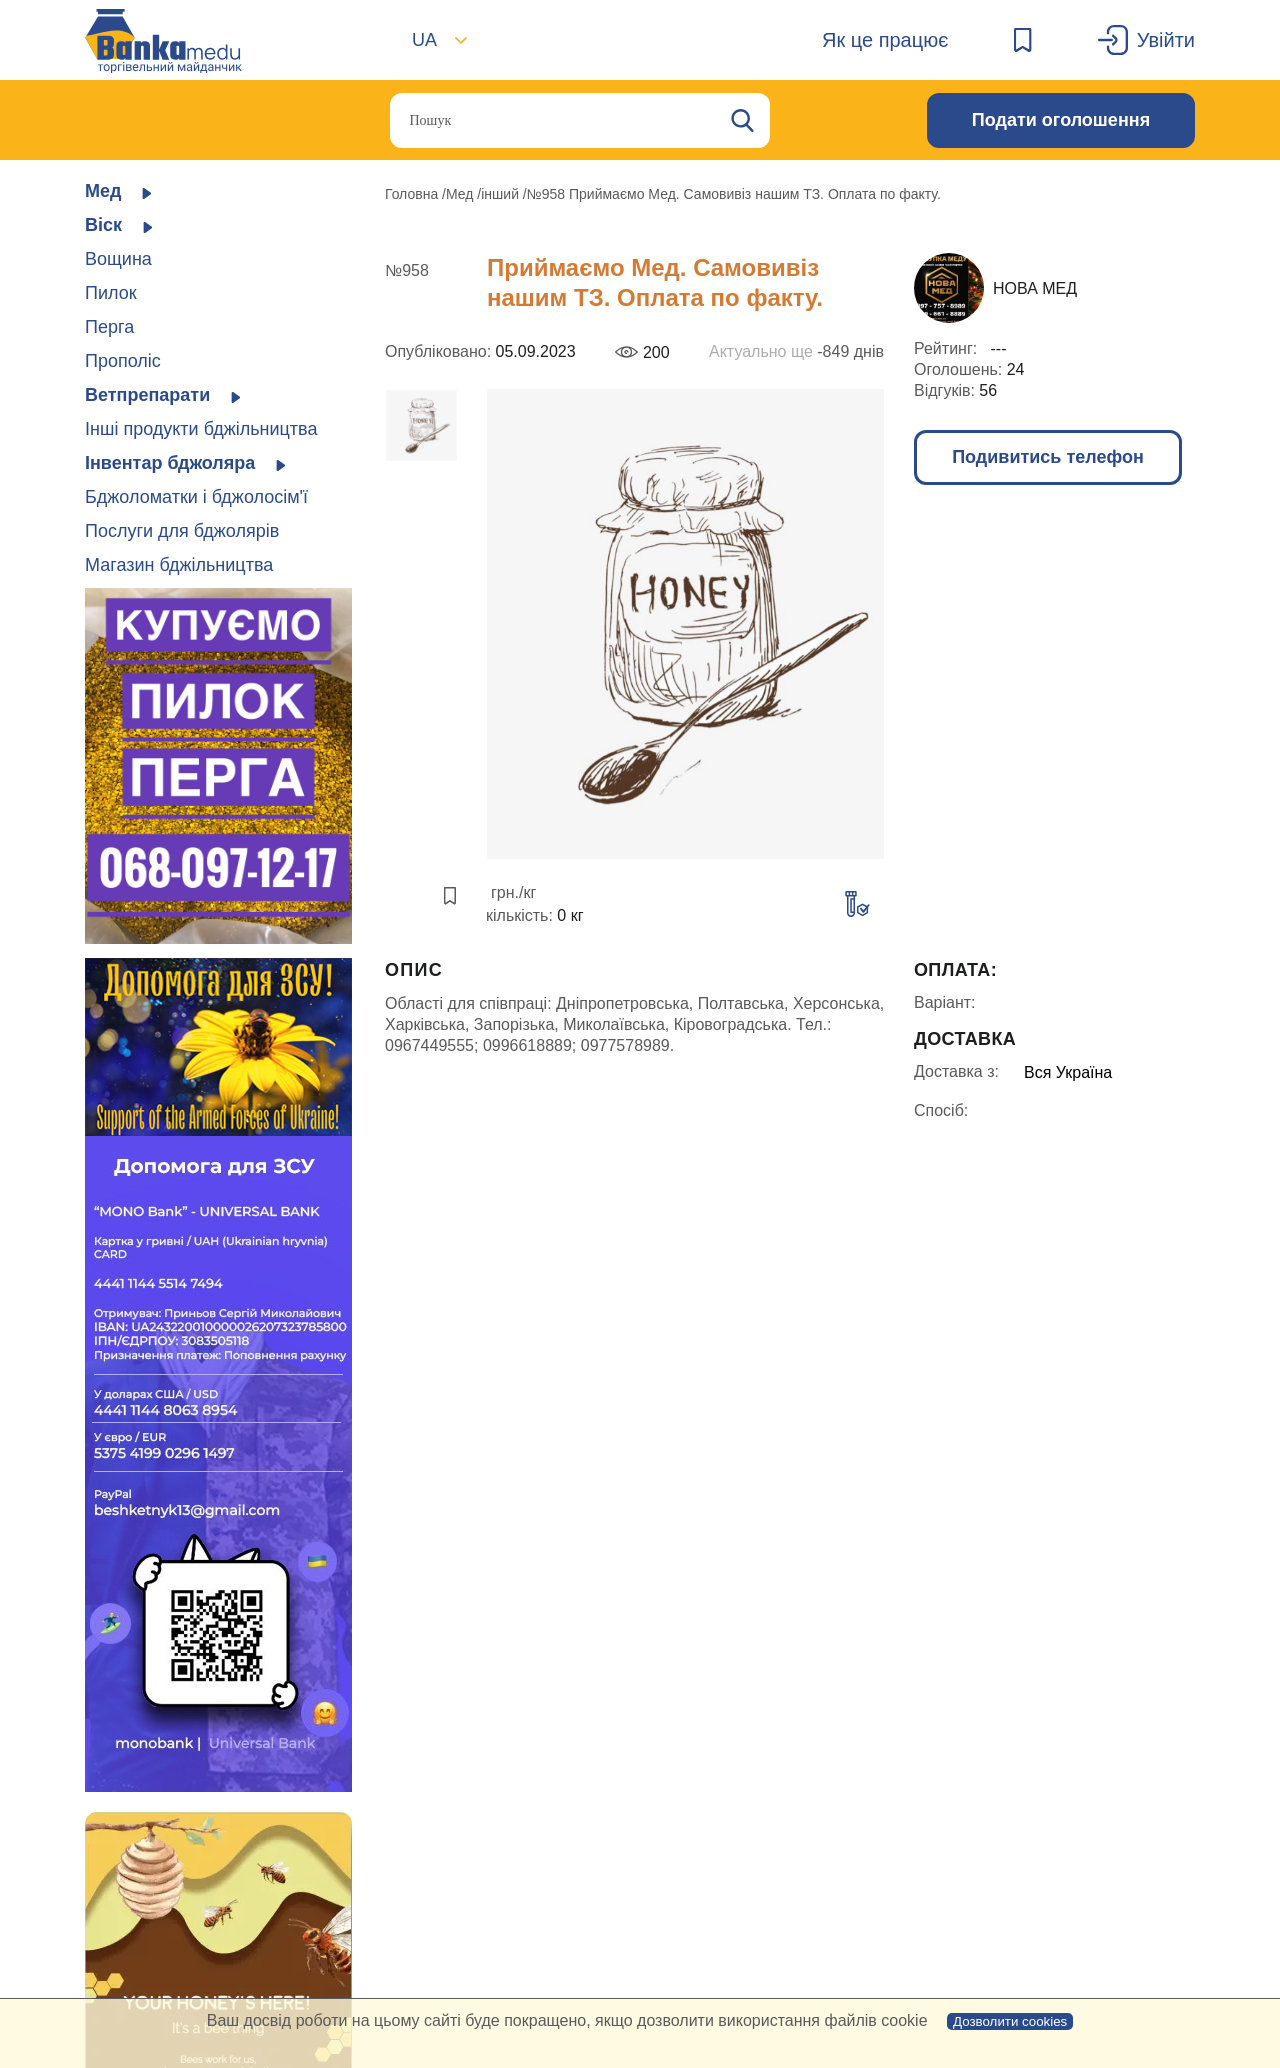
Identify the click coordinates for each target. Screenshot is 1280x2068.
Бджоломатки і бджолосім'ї (196, 497)
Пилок (111, 293)
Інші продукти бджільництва (201, 429)
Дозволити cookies (1010, 2021)
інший (502, 194)
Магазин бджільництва (179, 565)
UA (424, 40)
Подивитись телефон (1048, 457)
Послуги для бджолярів (182, 531)
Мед (461, 194)
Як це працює (885, 40)
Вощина (118, 259)
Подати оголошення (1061, 120)
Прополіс (123, 361)
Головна (413, 194)
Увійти (1166, 40)
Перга (109, 327)
